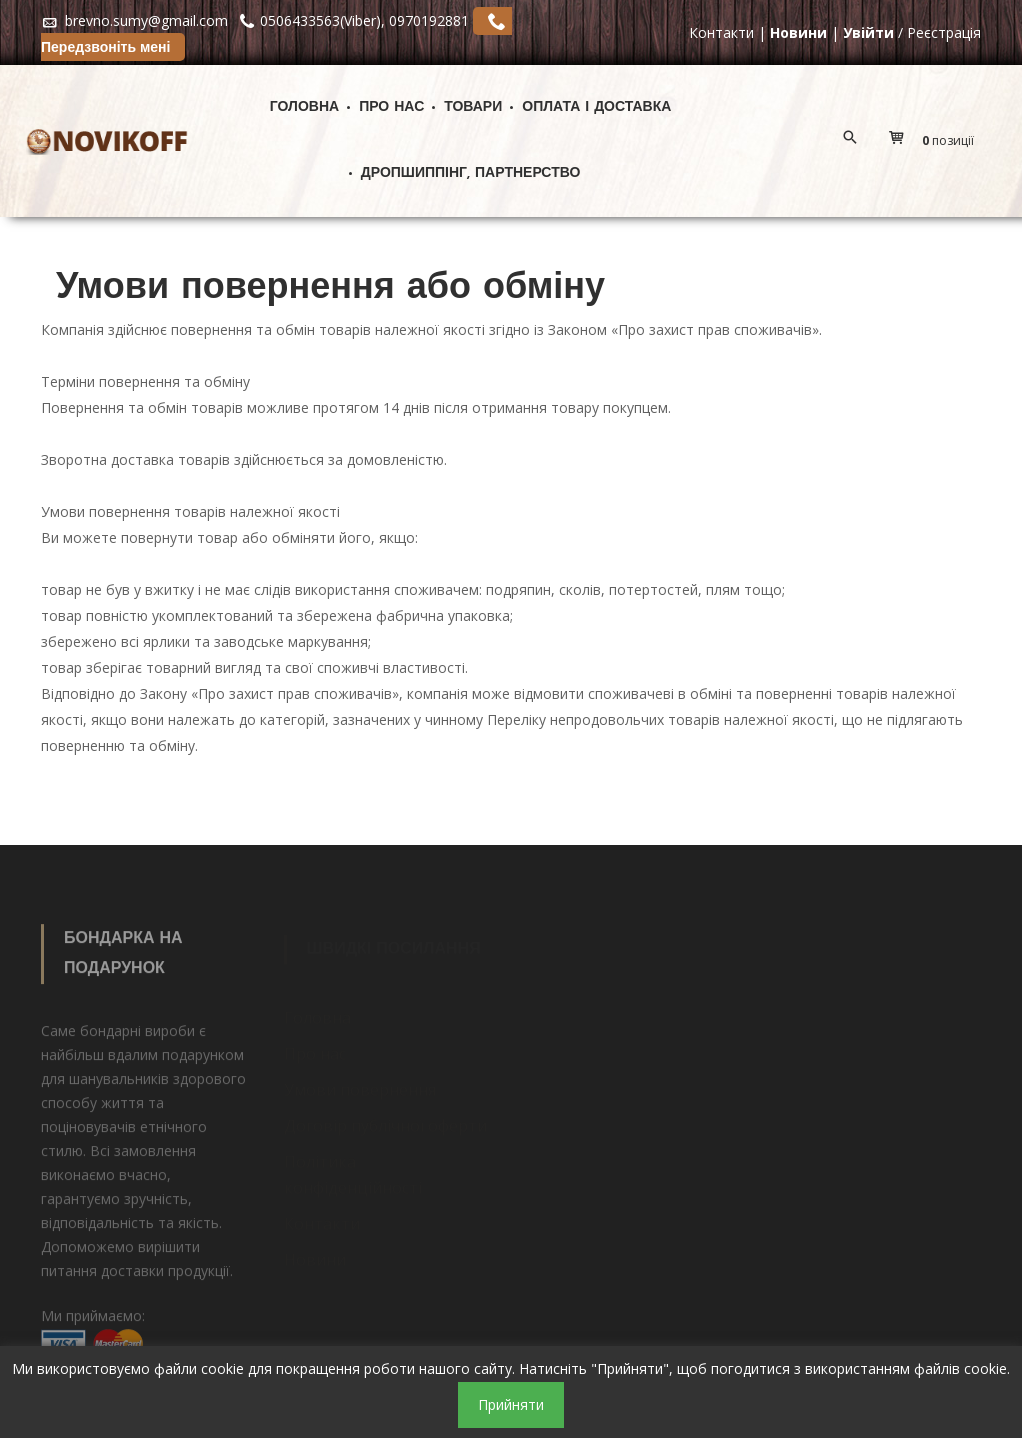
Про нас (391, 107)
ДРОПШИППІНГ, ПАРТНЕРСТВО (471, 173)
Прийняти (511, 1404)
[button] (936, 141)
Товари (473, 107)
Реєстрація (944, 32)
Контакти (721, 32)
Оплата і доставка (596, 107)
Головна (304, 107)
